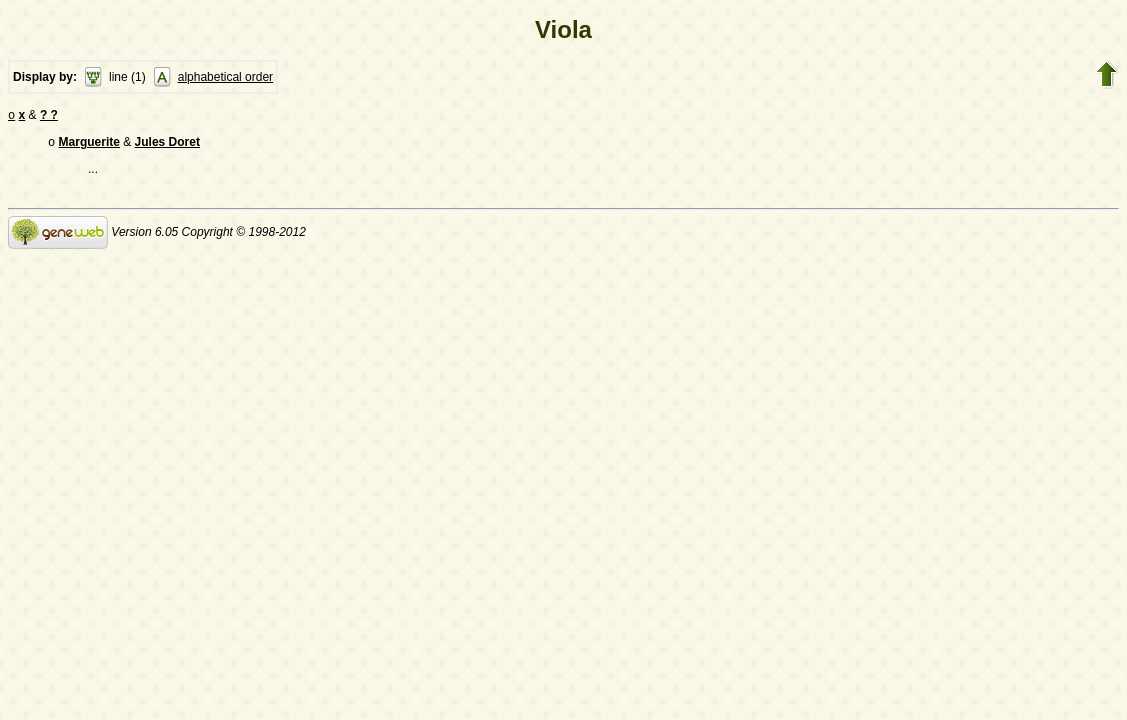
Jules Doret (167, 146)
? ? (49, 117)
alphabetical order (225, 77)
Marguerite (89, 146)
